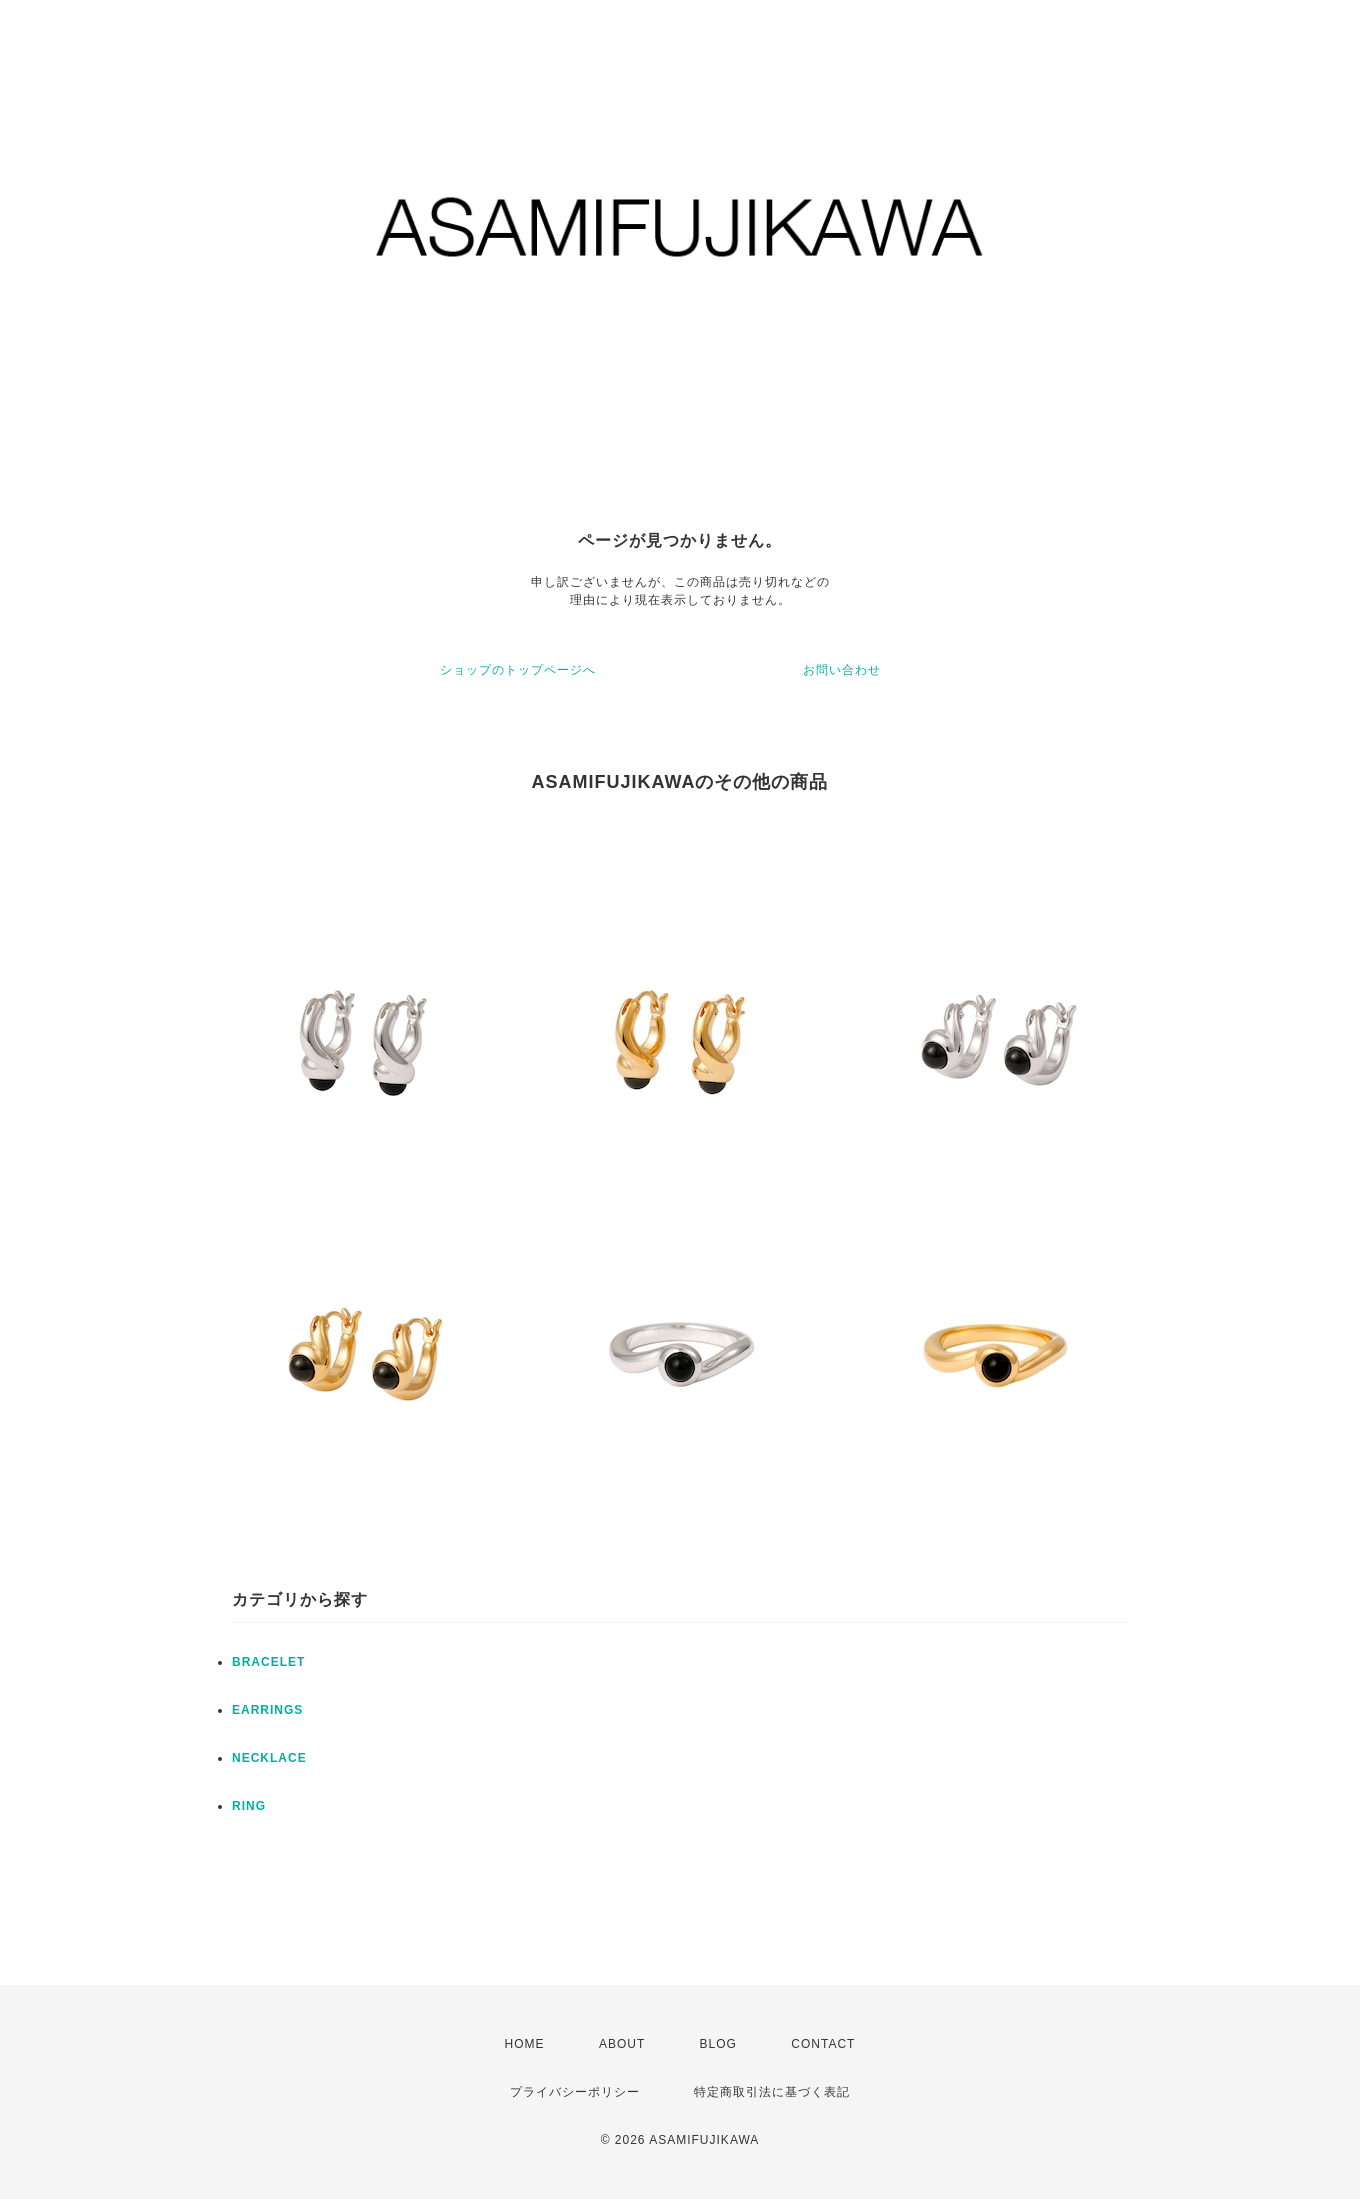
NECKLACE (269, 1758)
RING (249, 1806)
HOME (525, 2044)
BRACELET (268, 1662)
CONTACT (823, 2044)
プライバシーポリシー (575, 2092)
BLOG (718, 2044)
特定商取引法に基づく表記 (772, 2092)
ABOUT (622, 2044)
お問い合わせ (842, 670)
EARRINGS (267, 1710)
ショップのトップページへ (518, 670)
